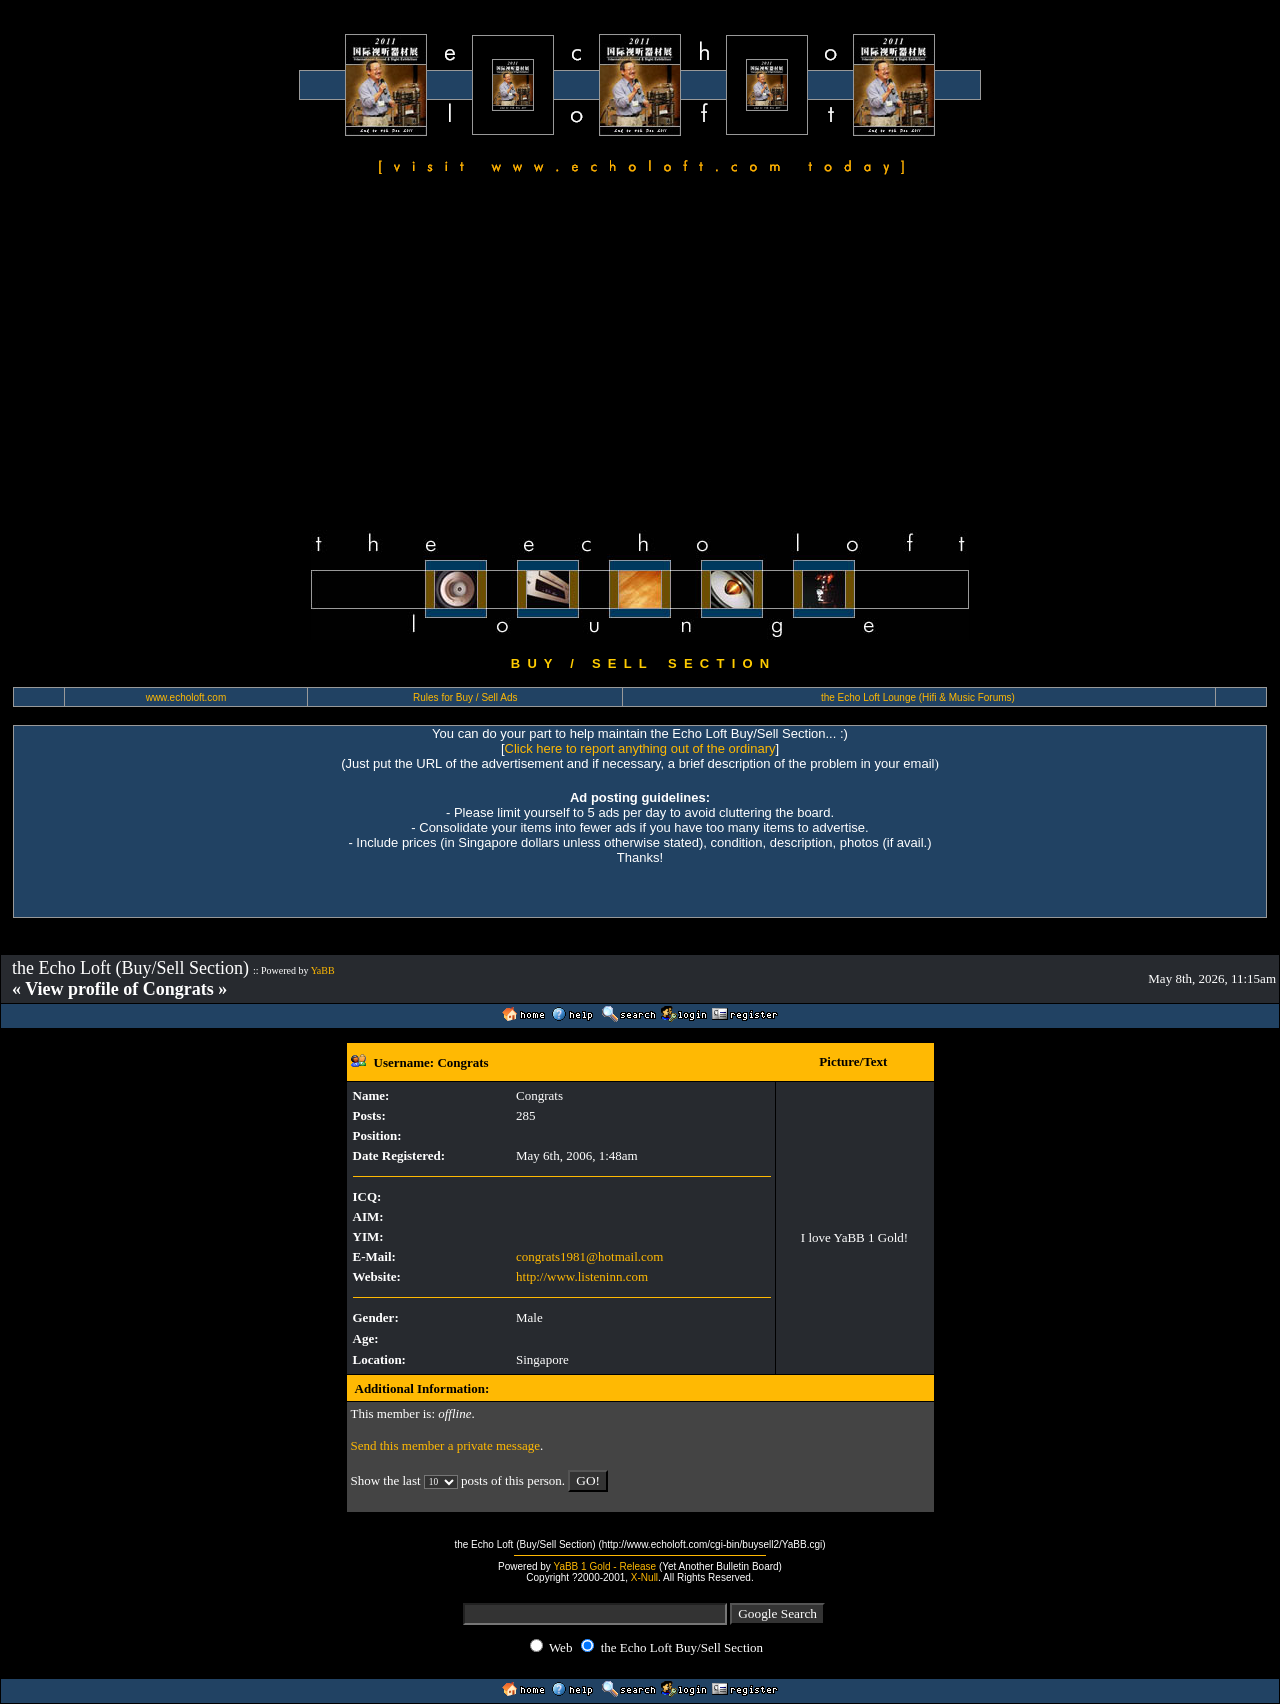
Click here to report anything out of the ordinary (640, 748)
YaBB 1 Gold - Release (604, 1566)
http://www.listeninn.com (582, 1276)
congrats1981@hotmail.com (589, 1256)
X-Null (644, 1577)
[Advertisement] (640, 356)
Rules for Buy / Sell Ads (465, 697)
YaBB (323, 970)
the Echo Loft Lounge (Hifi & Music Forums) (918, 697)
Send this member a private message (446, 1445)
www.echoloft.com (186, 697)
